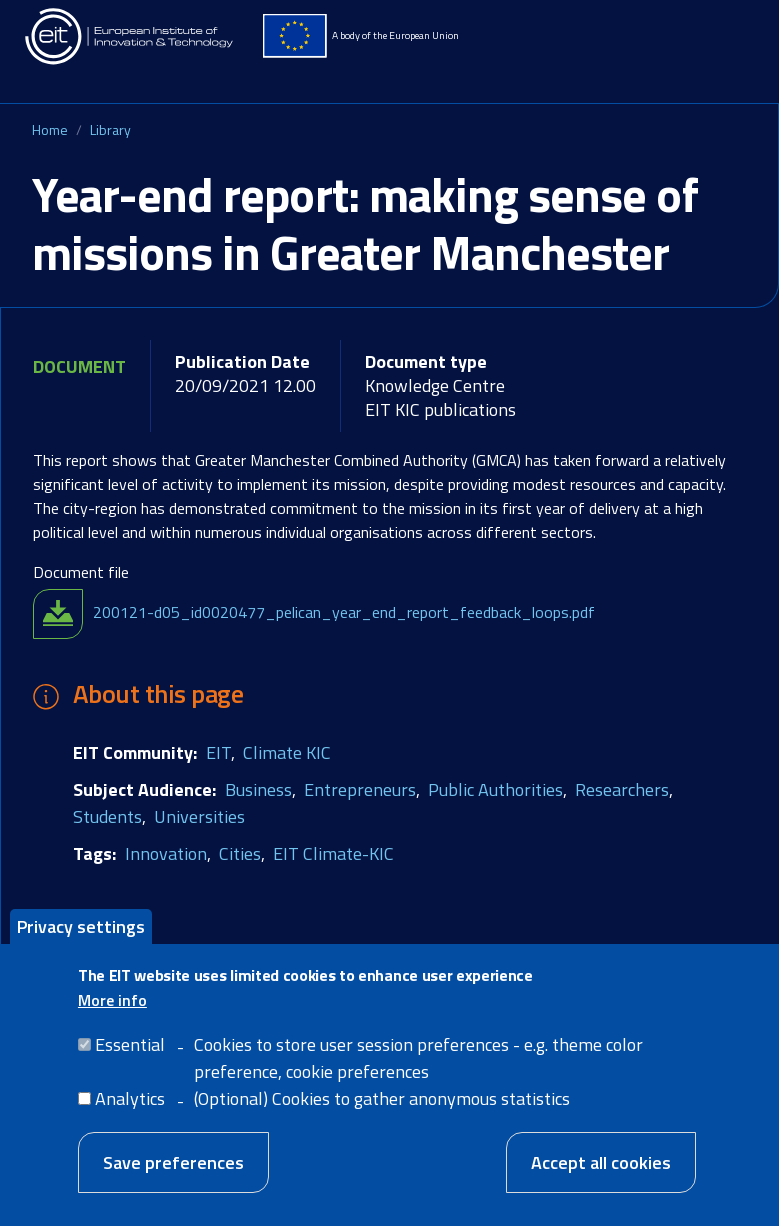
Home (50, 129)
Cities (240, 853)
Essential (130, 1059)
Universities (199, 816)
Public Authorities (495, 789)
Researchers (622, 789)
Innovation (166, 853)
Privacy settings (81, 940)
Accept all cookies (601, 1177)
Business (258, 789)
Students (107, 816)
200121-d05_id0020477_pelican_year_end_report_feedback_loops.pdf (344, 612)
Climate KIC (287, 752)
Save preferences (173, 1177)
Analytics (130, 1113)
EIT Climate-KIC (333, 853)
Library (110, 129)
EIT (218, 752)
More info (112, 1015)
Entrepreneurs (360, 789)
